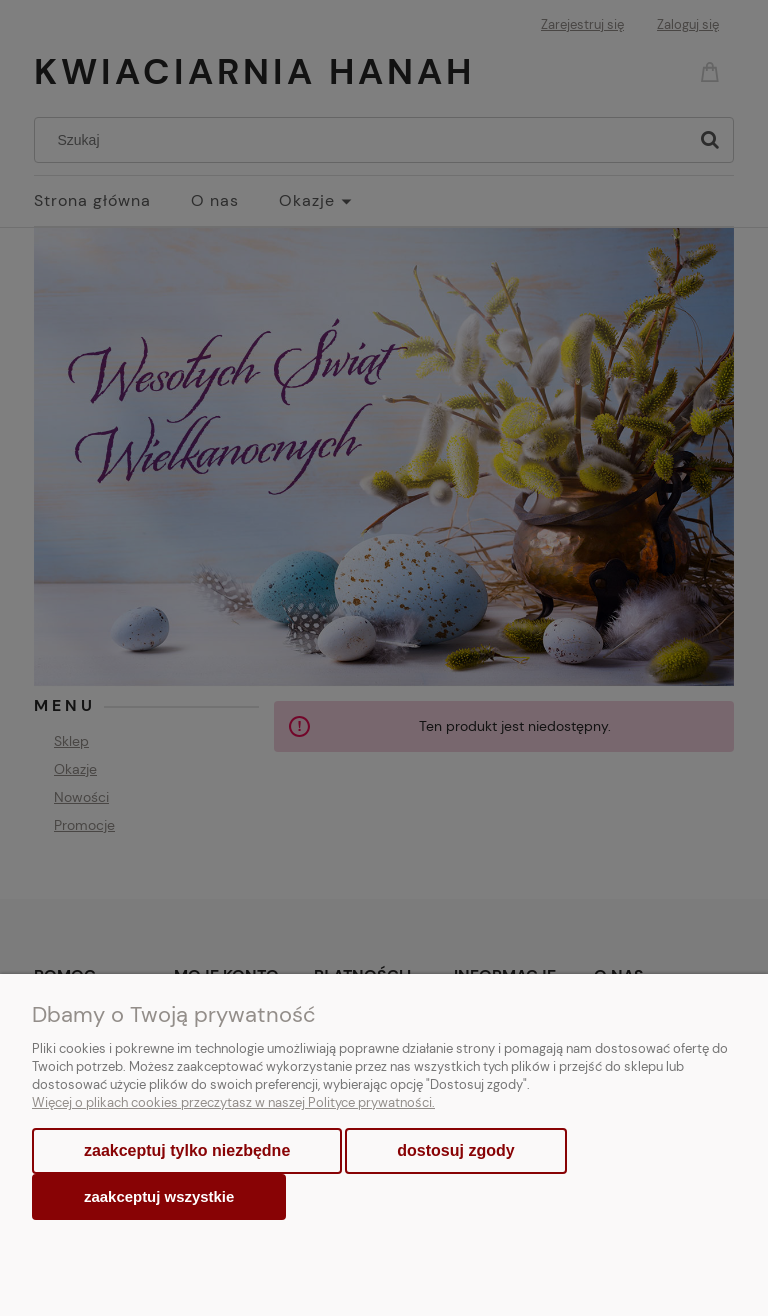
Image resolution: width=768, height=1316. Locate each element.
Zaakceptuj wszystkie (159, 1196)
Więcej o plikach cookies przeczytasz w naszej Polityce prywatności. (233, 1102)
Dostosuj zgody (455, 1150)
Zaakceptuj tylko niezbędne (187, 1150)
